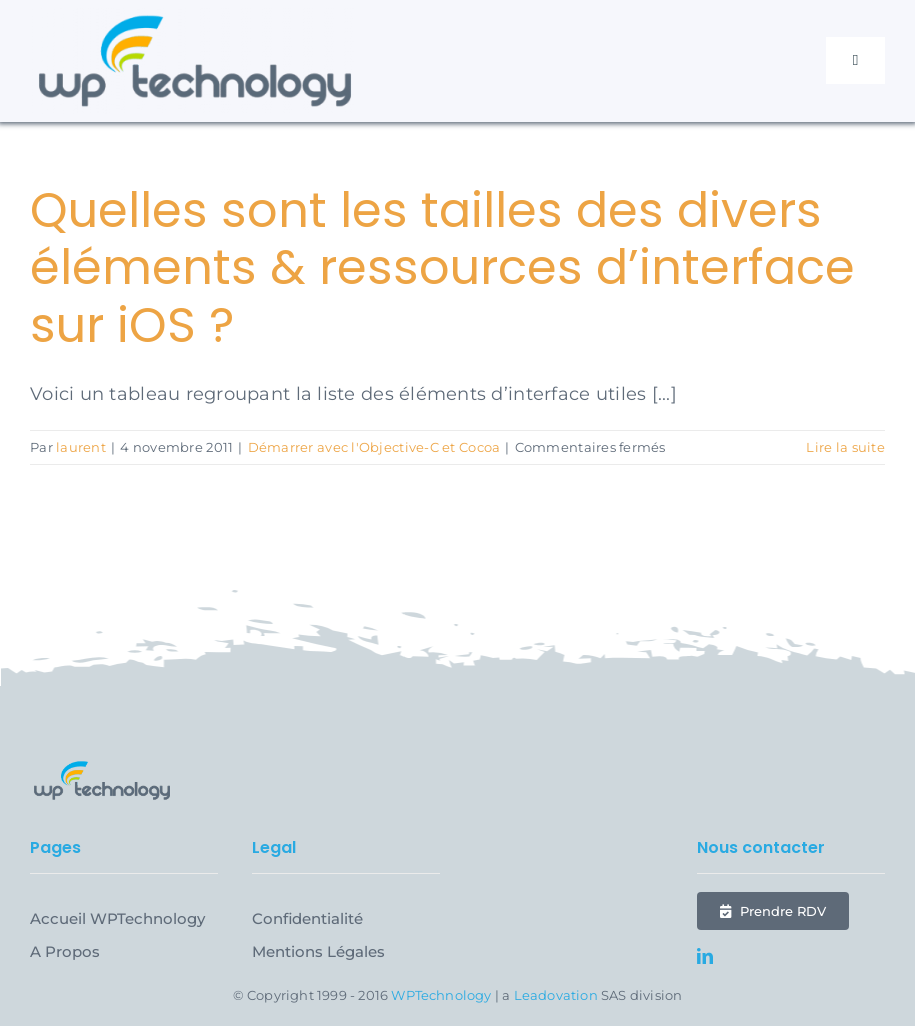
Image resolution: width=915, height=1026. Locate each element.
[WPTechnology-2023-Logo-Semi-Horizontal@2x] (195, 17)
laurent (81, 447)
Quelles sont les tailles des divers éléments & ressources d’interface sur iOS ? (442, 268)
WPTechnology (441, 995)
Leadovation (556, 995)
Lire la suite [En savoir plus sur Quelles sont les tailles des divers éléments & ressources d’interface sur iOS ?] (845, 447)
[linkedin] (705, 956)
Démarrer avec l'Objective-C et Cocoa (374, 447)
